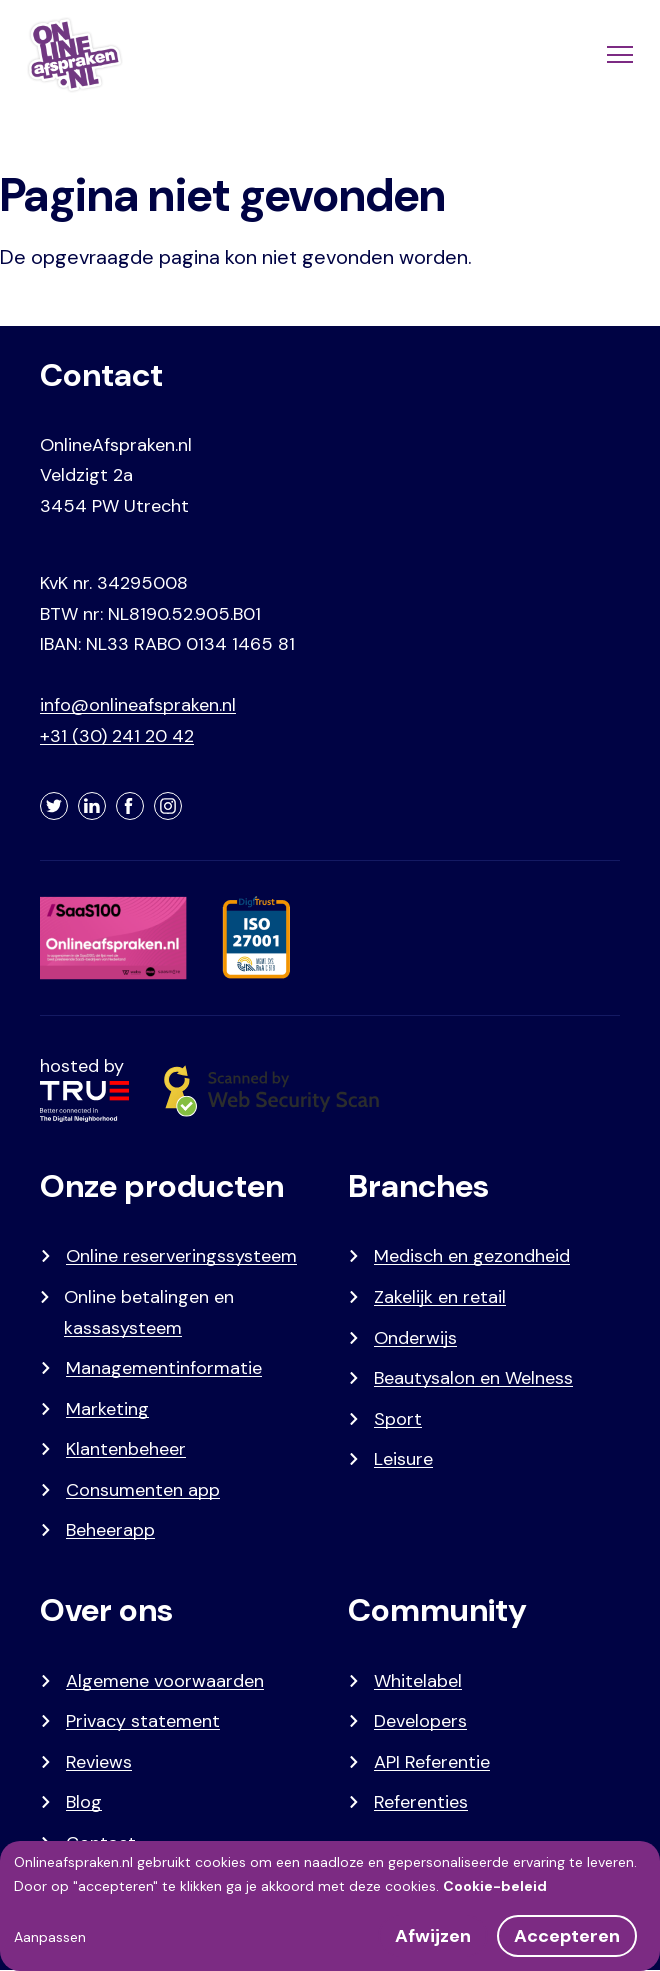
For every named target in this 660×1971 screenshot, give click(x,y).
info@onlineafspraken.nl (138, 705)
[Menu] (618, 55)
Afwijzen (433, 1936)
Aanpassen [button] (50, 1937)
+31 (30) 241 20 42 (117, 736)
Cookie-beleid (495, 1886)
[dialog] (330, 1906)
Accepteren (567, 1936)
